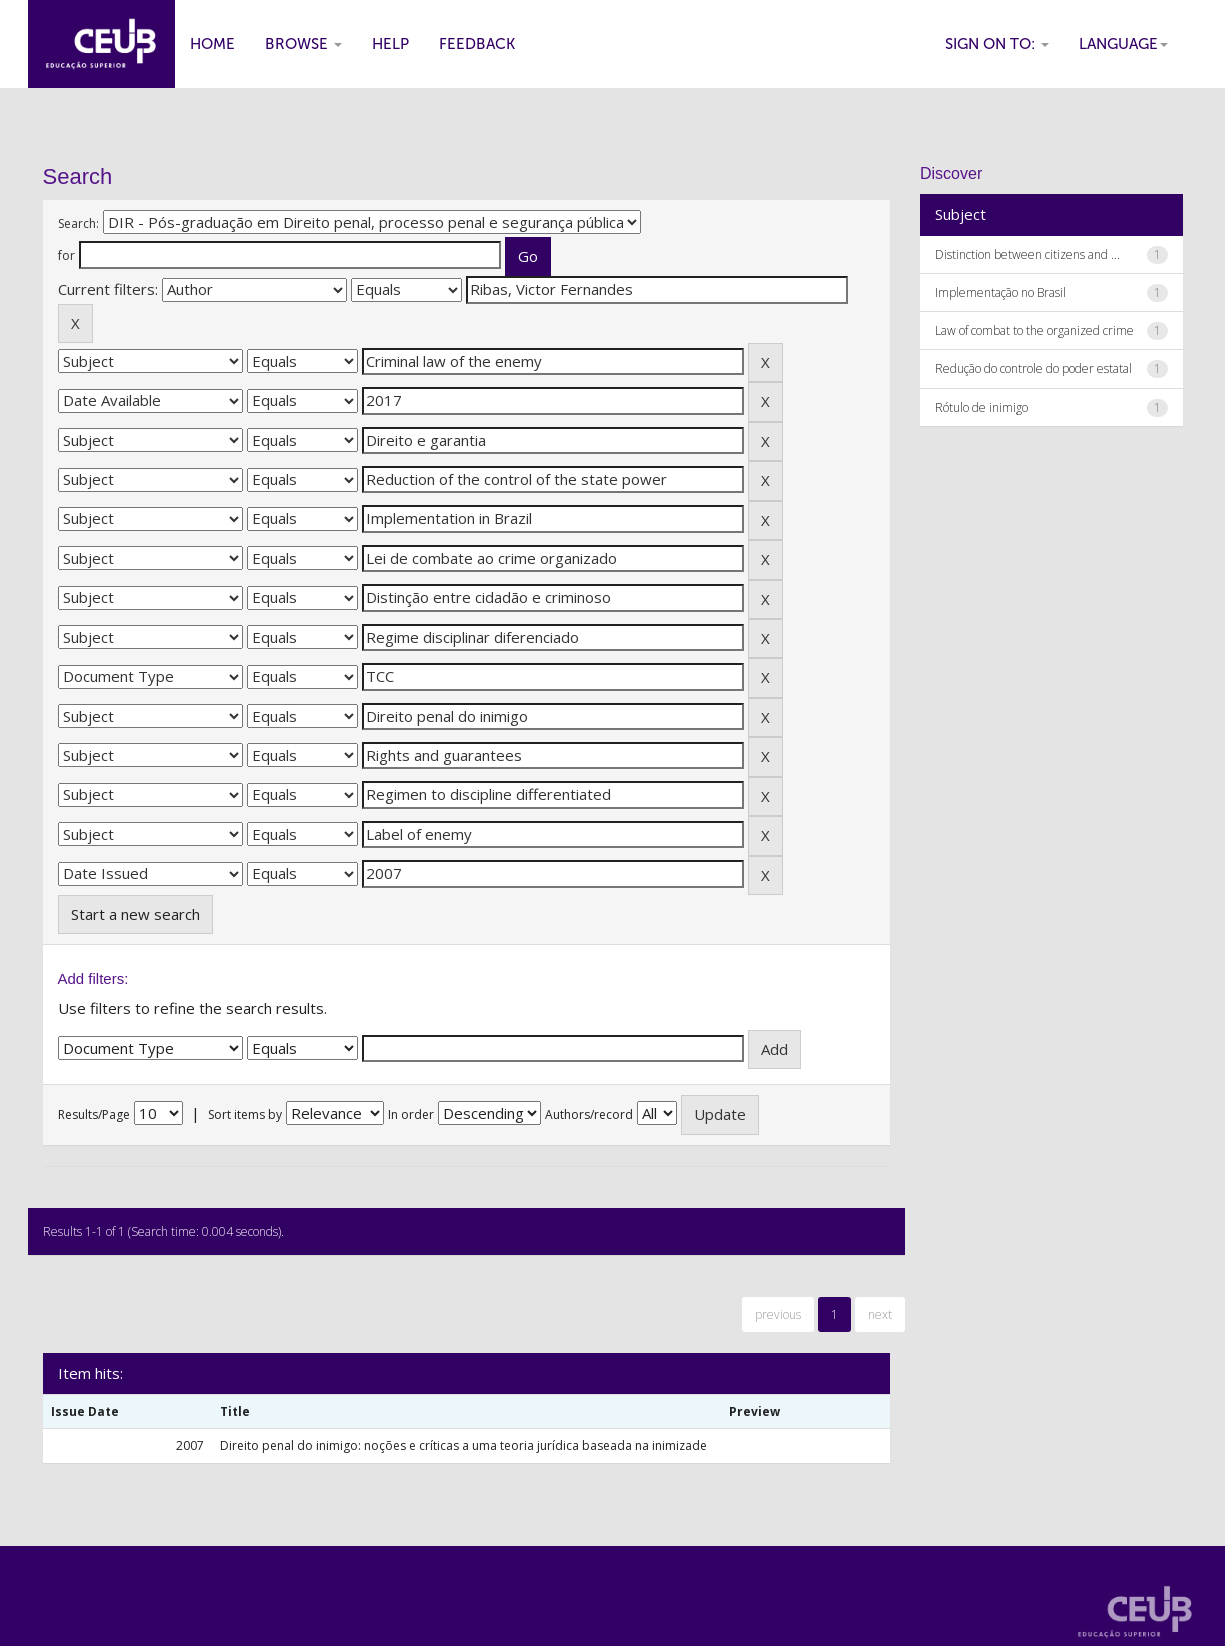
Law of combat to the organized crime (1034, 330)
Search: (78, 223)
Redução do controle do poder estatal (1033, 368)
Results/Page (94, 1114)
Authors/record (589, 1114)
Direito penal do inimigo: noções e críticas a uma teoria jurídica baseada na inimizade (463, 1445)
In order (411, 1114)
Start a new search (135, 914)
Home (212, 44)
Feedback (477, 44)
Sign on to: (997, 44)
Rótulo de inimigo (981, 407)
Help (390, 44)
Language (1123, 44)
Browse (303, 44)
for (66, 255)
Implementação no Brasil (1000, 292)
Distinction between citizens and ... (1027, 254)
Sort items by (245, 1114)
